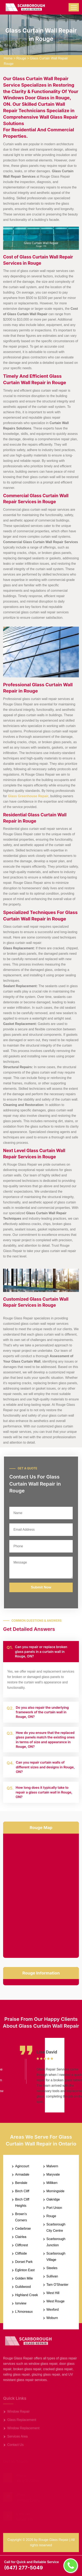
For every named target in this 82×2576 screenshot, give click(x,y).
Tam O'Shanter (57, 2284)
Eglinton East (25, 2270)
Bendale (21, 2183)
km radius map (41, 1895)
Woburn (52, 2318)
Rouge (21, 58)
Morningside (55, 2191)
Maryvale (53, 2174)
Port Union (54, 2207)
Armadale (22, 2174)
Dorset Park (24, 2262)
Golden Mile (24, 2278)
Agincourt (22, 2166)
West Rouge (55, 2301)
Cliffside (21, 2253)
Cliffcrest (21, 2245)
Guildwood (23, 2286)
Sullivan (52, 2276)
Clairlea (20, 2237)
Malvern (52, 2166)
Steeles (51, 2268)
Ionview (20, 2303)
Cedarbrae (23, 2228)
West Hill (52, 2293)
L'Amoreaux (24, 2311)
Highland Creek (26, 2295)
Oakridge (53, 2199)
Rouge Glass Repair (53, 2540)
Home (8, 58)
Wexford (52, 2309)
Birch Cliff (22, 2191)
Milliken (51, 2183)
